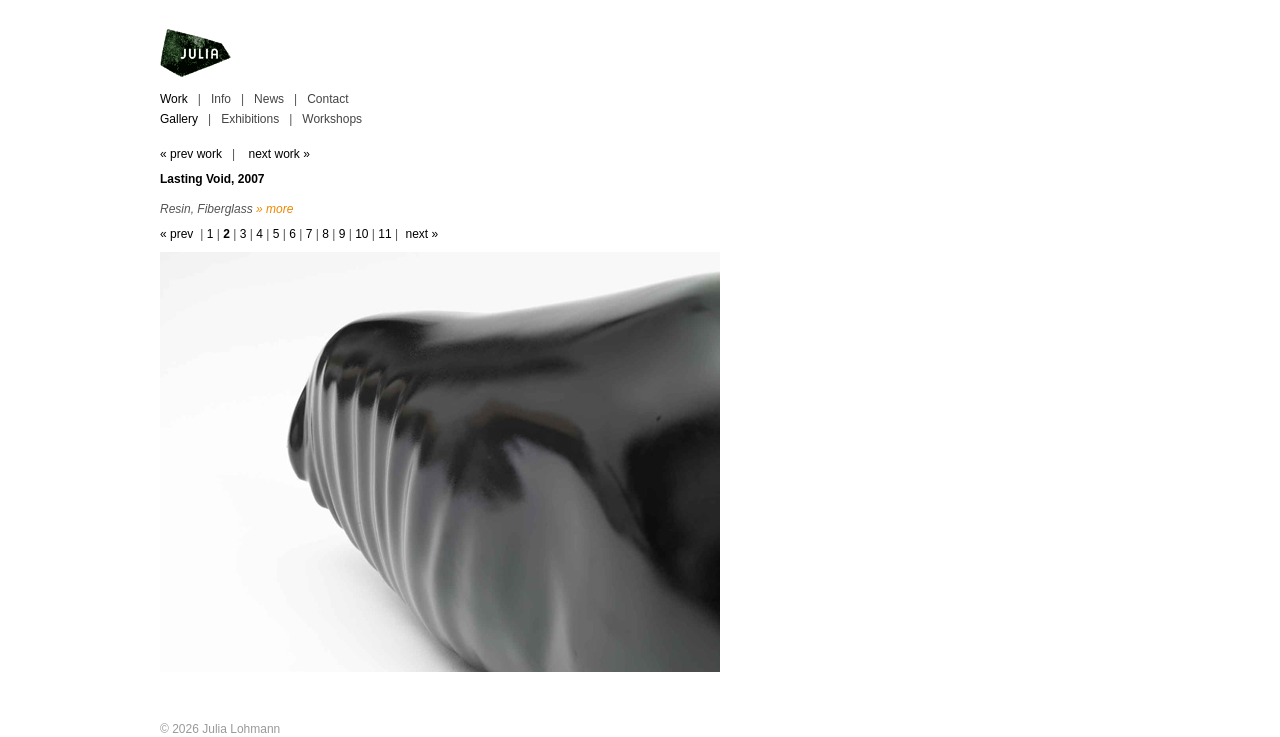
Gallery (179, 119)
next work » (278, 154)
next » (421, 234)
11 (384, 234)
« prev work (191, 154)
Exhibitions (250, 119)
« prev (176, 234)
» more (274, 209)
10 (361, 234)
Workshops (332, 119)
